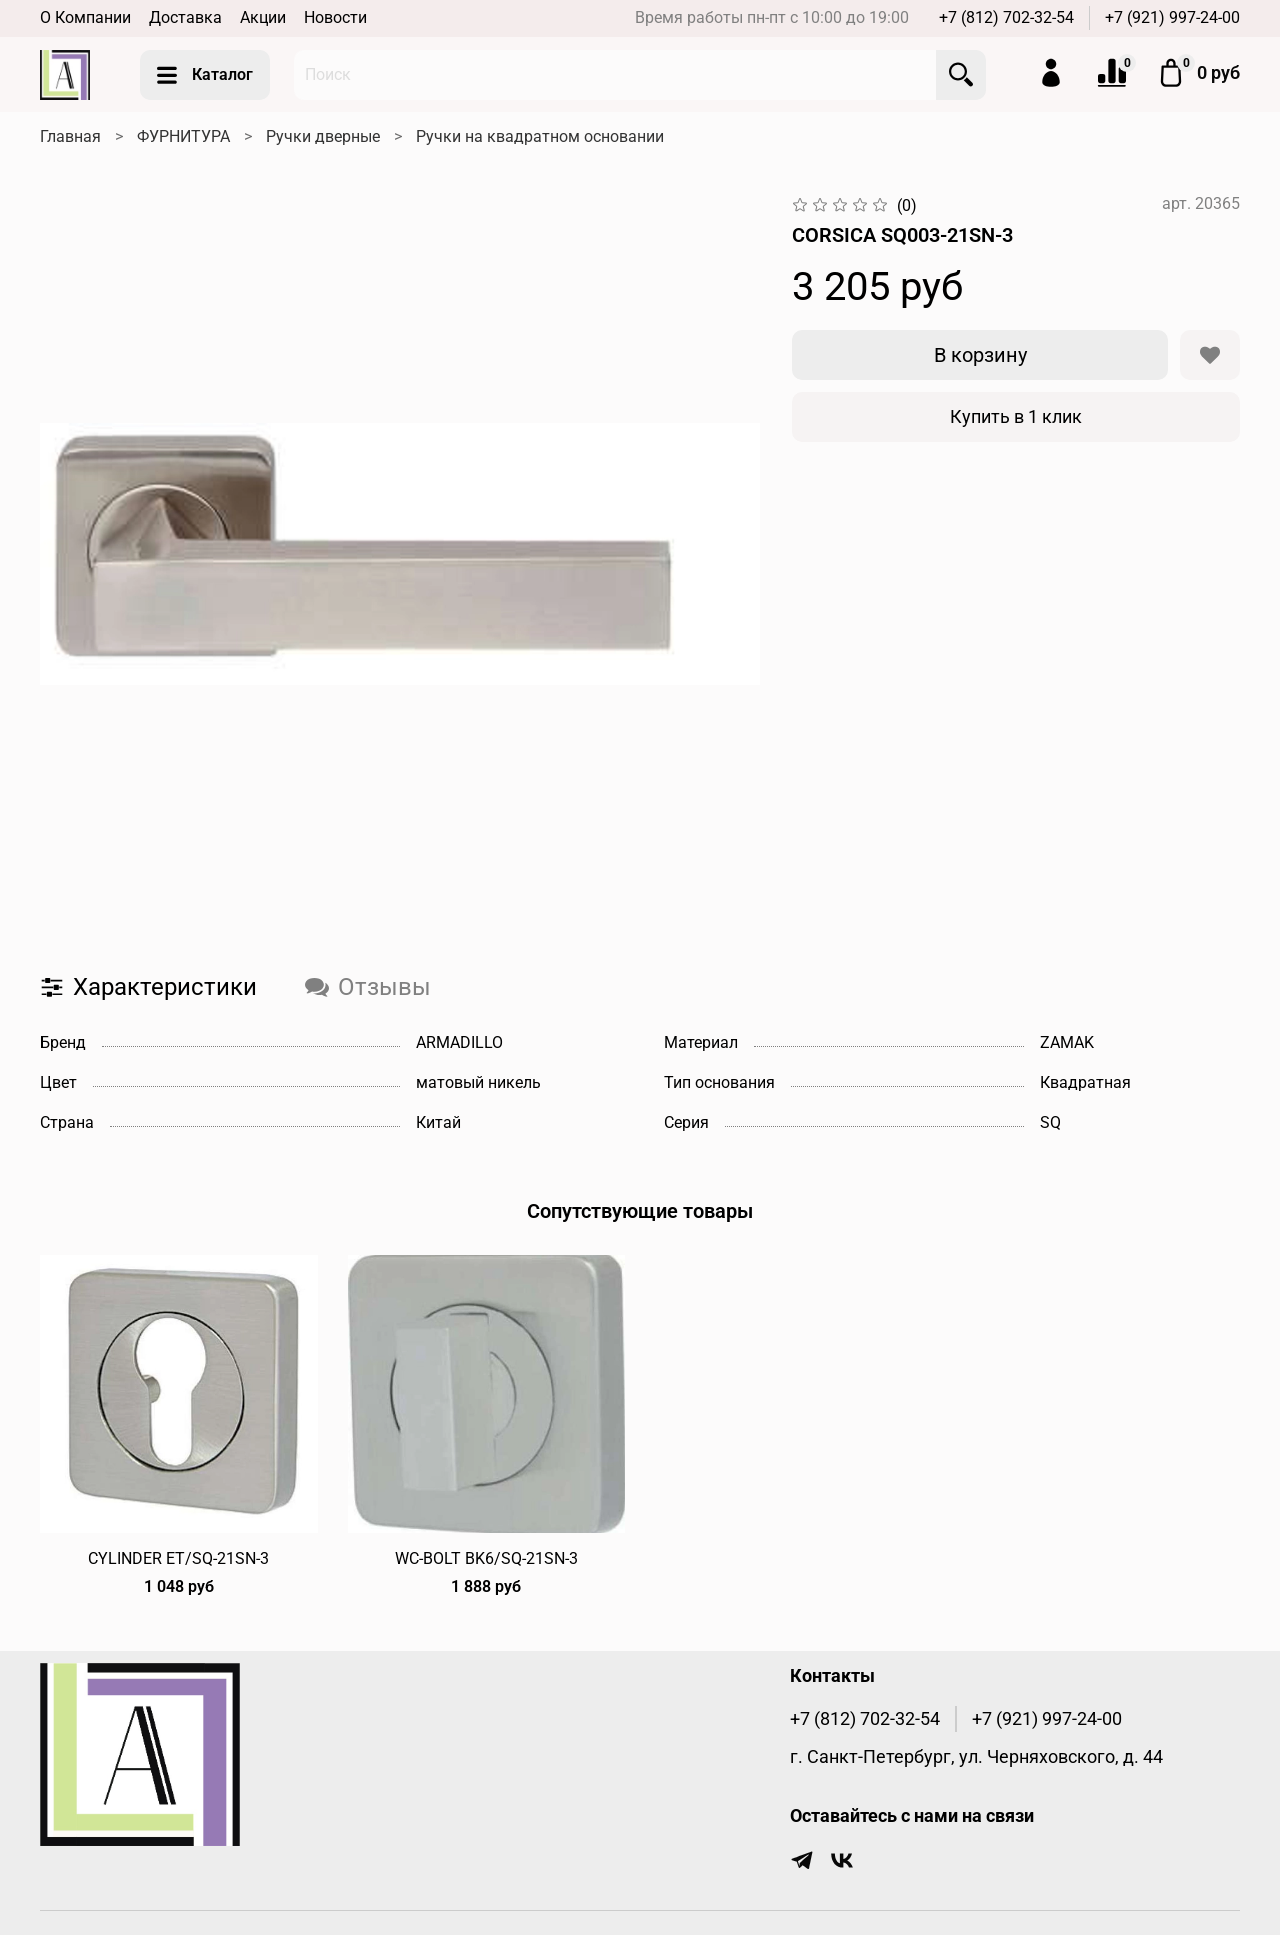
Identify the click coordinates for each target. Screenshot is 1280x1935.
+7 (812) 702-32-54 (1006, 17)
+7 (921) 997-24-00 (1172, 17)
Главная (70, 136)
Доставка (185, 17)
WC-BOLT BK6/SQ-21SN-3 (486, 1557)
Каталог (205, 75)
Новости (335, 17)
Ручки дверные (323, 136)
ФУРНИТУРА (183, 136)
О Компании (85, 17)
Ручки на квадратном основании (540, 136)
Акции (263, 17)
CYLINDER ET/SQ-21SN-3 (178, 1557)
